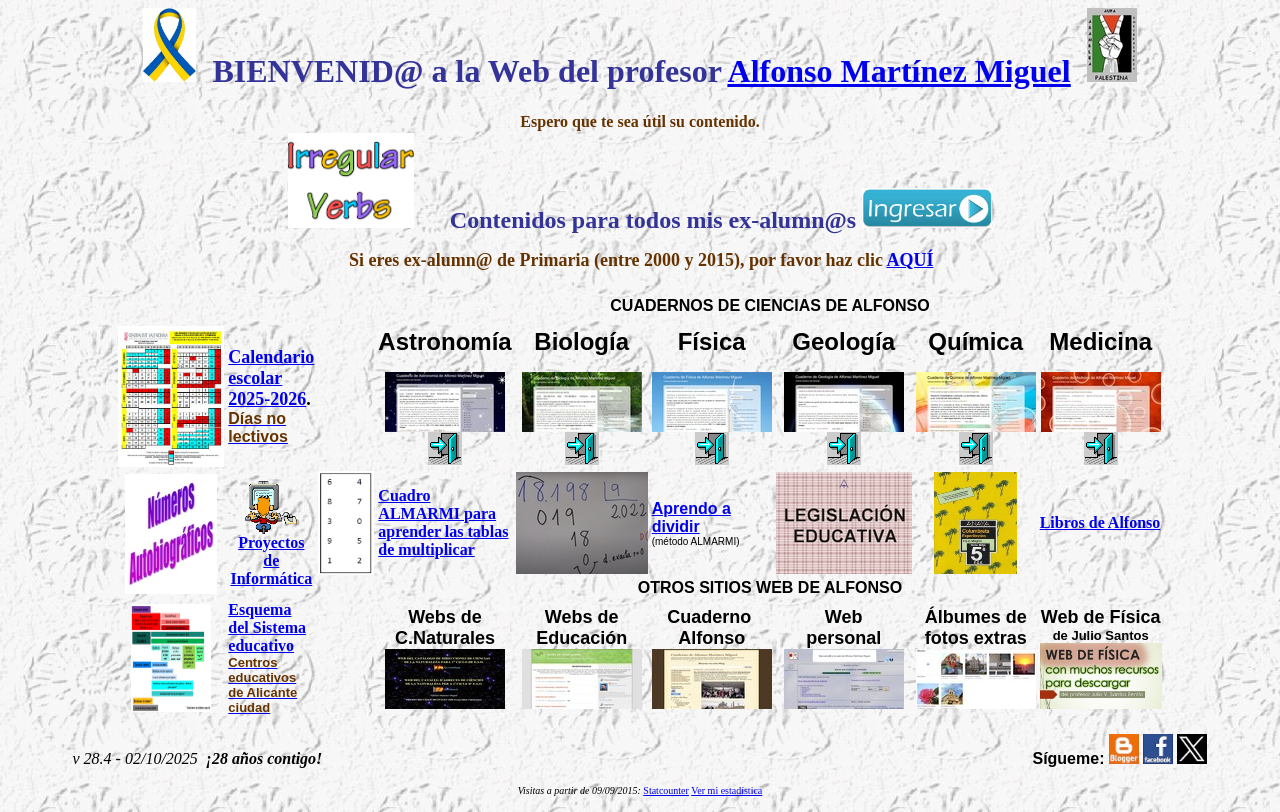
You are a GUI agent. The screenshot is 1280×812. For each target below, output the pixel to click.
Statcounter (666, 790)
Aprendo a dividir (691, 517)
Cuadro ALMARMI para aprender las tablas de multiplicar (443, 522)
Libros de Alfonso (1100, 522)
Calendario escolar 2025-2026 (271, 378)
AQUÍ (909, 260)
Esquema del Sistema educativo (267, 627)
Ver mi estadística (726, 790)
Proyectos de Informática (271, 560)
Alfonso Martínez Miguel (899, 71)
